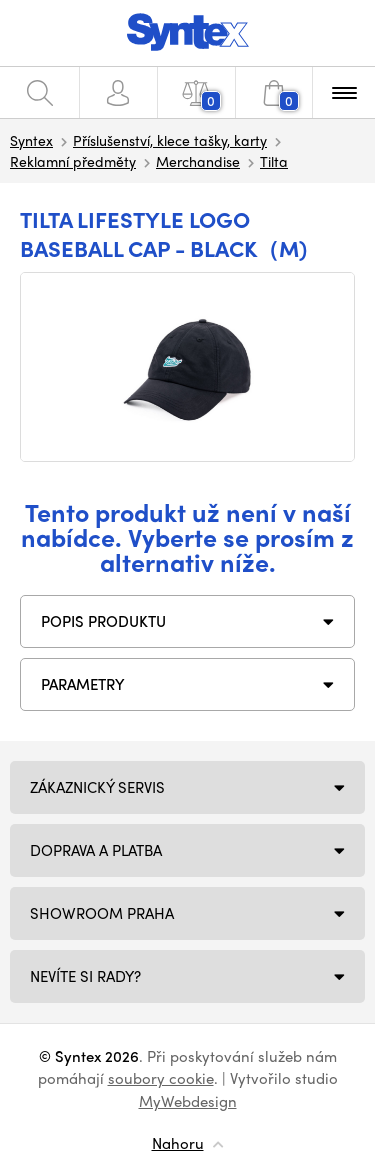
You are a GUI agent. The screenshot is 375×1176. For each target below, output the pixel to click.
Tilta (274, 161)
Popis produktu (103, 621)
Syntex (31, 140)
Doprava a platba (96, 850)
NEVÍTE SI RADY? (85, 976)
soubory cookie (161, 1078)
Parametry (83, 684)
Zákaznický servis (97, 787)
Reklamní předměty (73, 161)
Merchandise (198, 161)
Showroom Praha (102, 913)
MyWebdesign (188, 1101)
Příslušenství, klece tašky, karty (170, 140)
